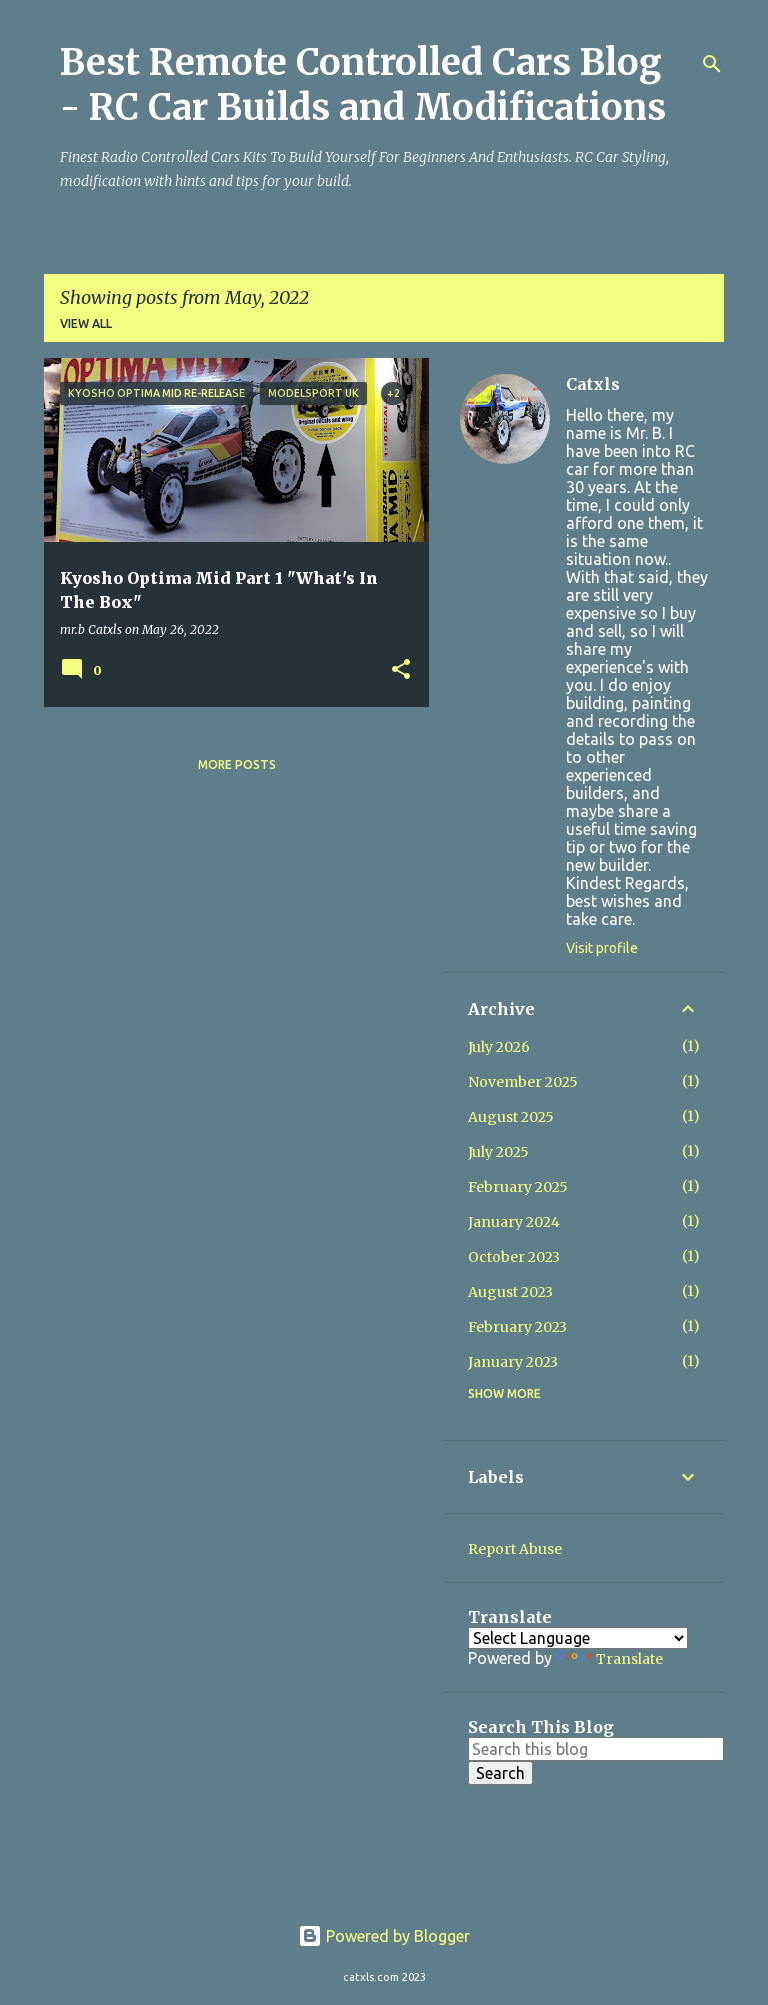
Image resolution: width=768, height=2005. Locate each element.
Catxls (593, 384)
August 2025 (511, 1117)
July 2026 (499, 1047)
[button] (401, 670)
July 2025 (498, 1152)
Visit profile (602, 948)
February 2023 (517, 1327)
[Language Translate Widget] (578, 1638)
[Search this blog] (596, 1749)
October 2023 (514, 1257)
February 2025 (518, 1187)
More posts (237, 764)
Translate (609, 1659)
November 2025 (523, 1082)
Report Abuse (515, 1549)
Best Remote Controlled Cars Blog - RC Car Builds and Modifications (363, 85)
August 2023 (510, 1292)
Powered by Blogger (384, 1936)
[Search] (712, 64)
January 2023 (513, 1362)
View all (86, 323)
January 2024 (514, 1222)
